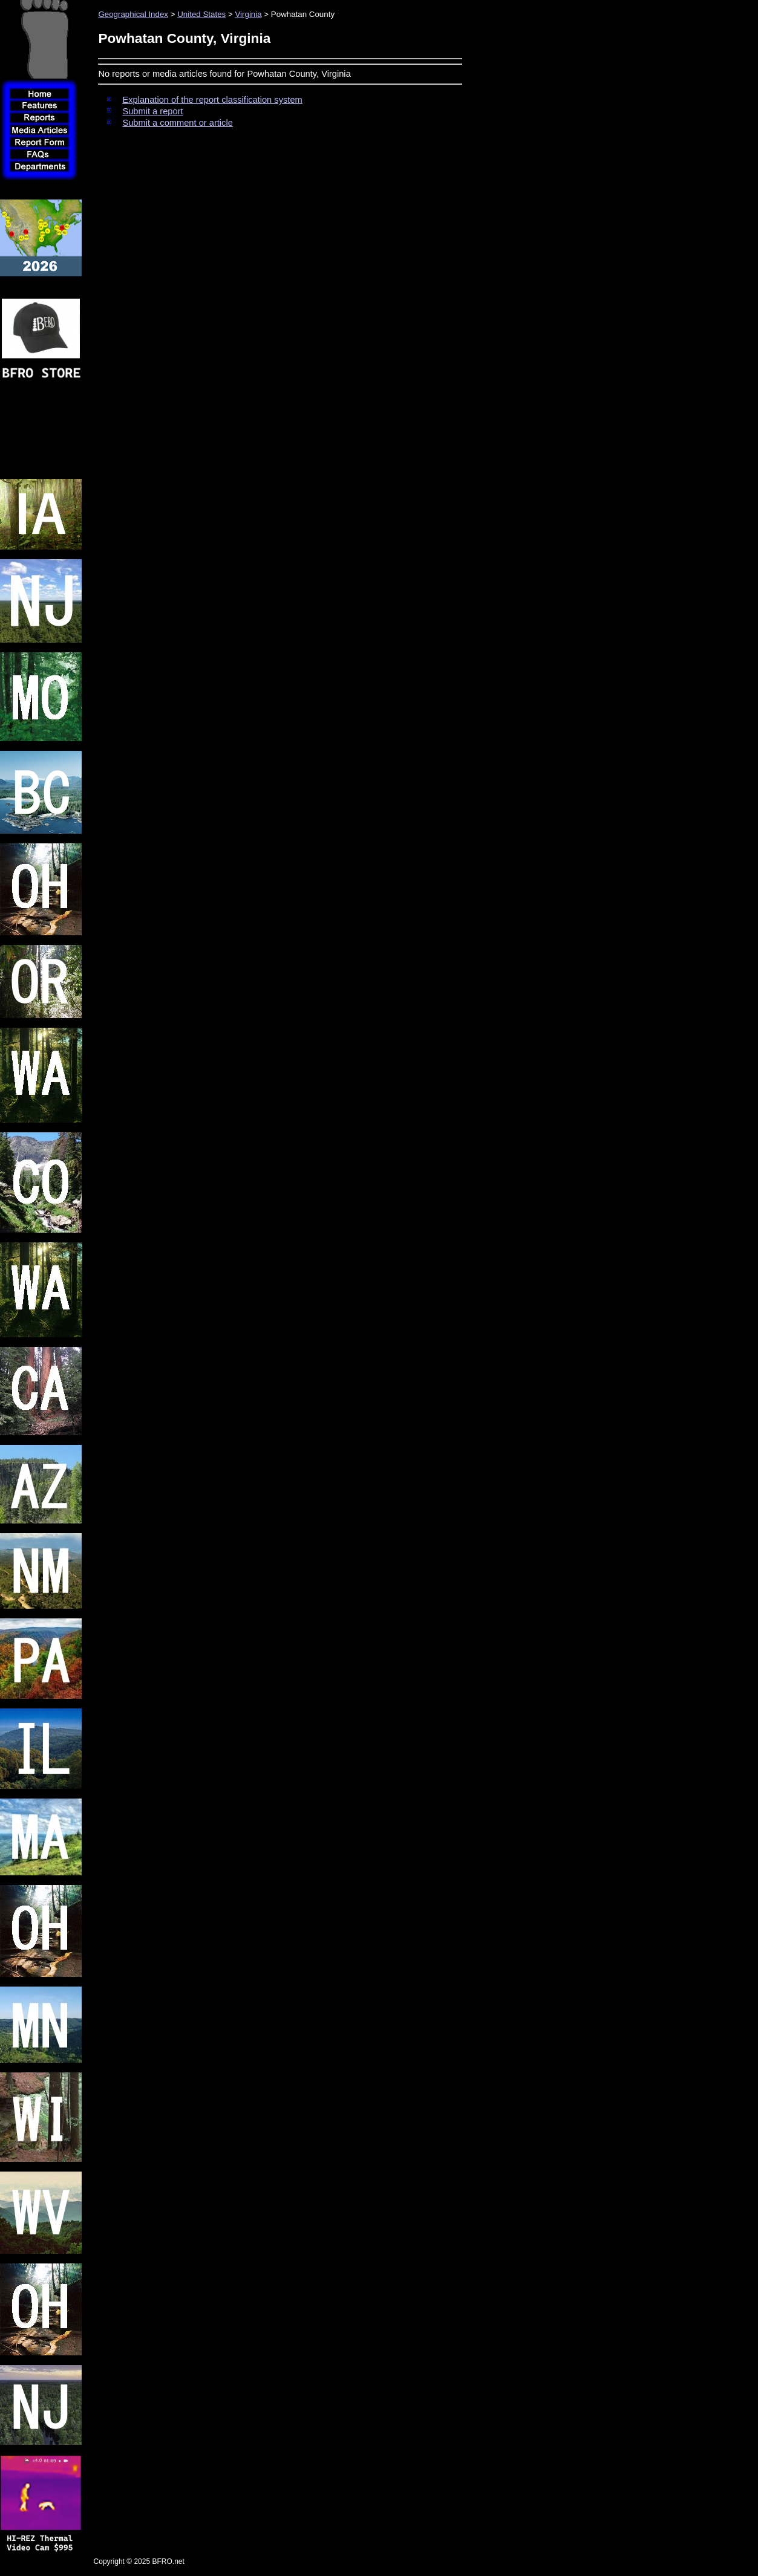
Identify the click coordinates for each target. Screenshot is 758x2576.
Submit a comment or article (177, 123)
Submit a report (152, 111)
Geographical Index (133, 14)
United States (201, 14)
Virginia (248, 14)
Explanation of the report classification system (212, 100)
